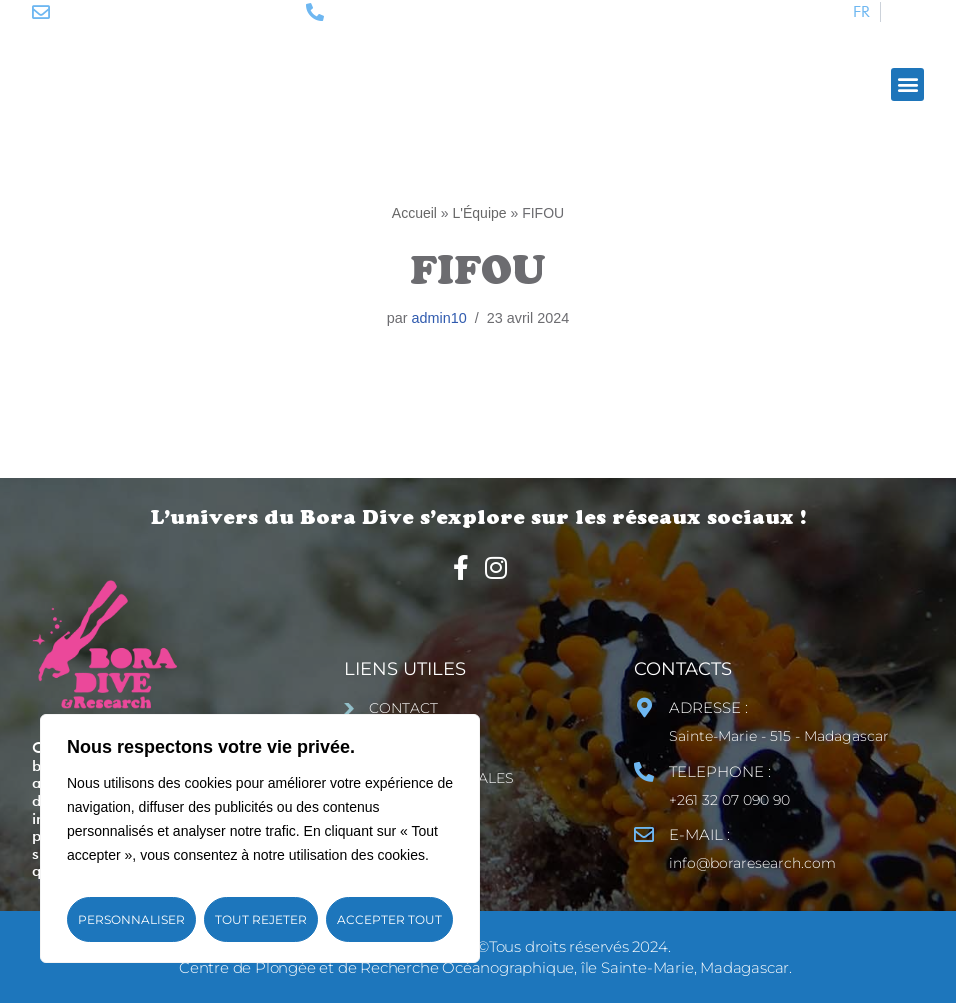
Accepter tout (389, 919)
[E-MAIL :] (644, 835)
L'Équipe (480, 213)
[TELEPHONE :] (644, 772)
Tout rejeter (261, 919)
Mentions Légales (441, 778)
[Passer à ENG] (907, 12)
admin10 (439, 318)
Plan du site (419, 743)
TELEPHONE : (720, 771)
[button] (907, 84)
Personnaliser (131, 919)
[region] (260, 838)
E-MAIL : (699, 834)
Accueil (414, 213)
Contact (403, 708)
